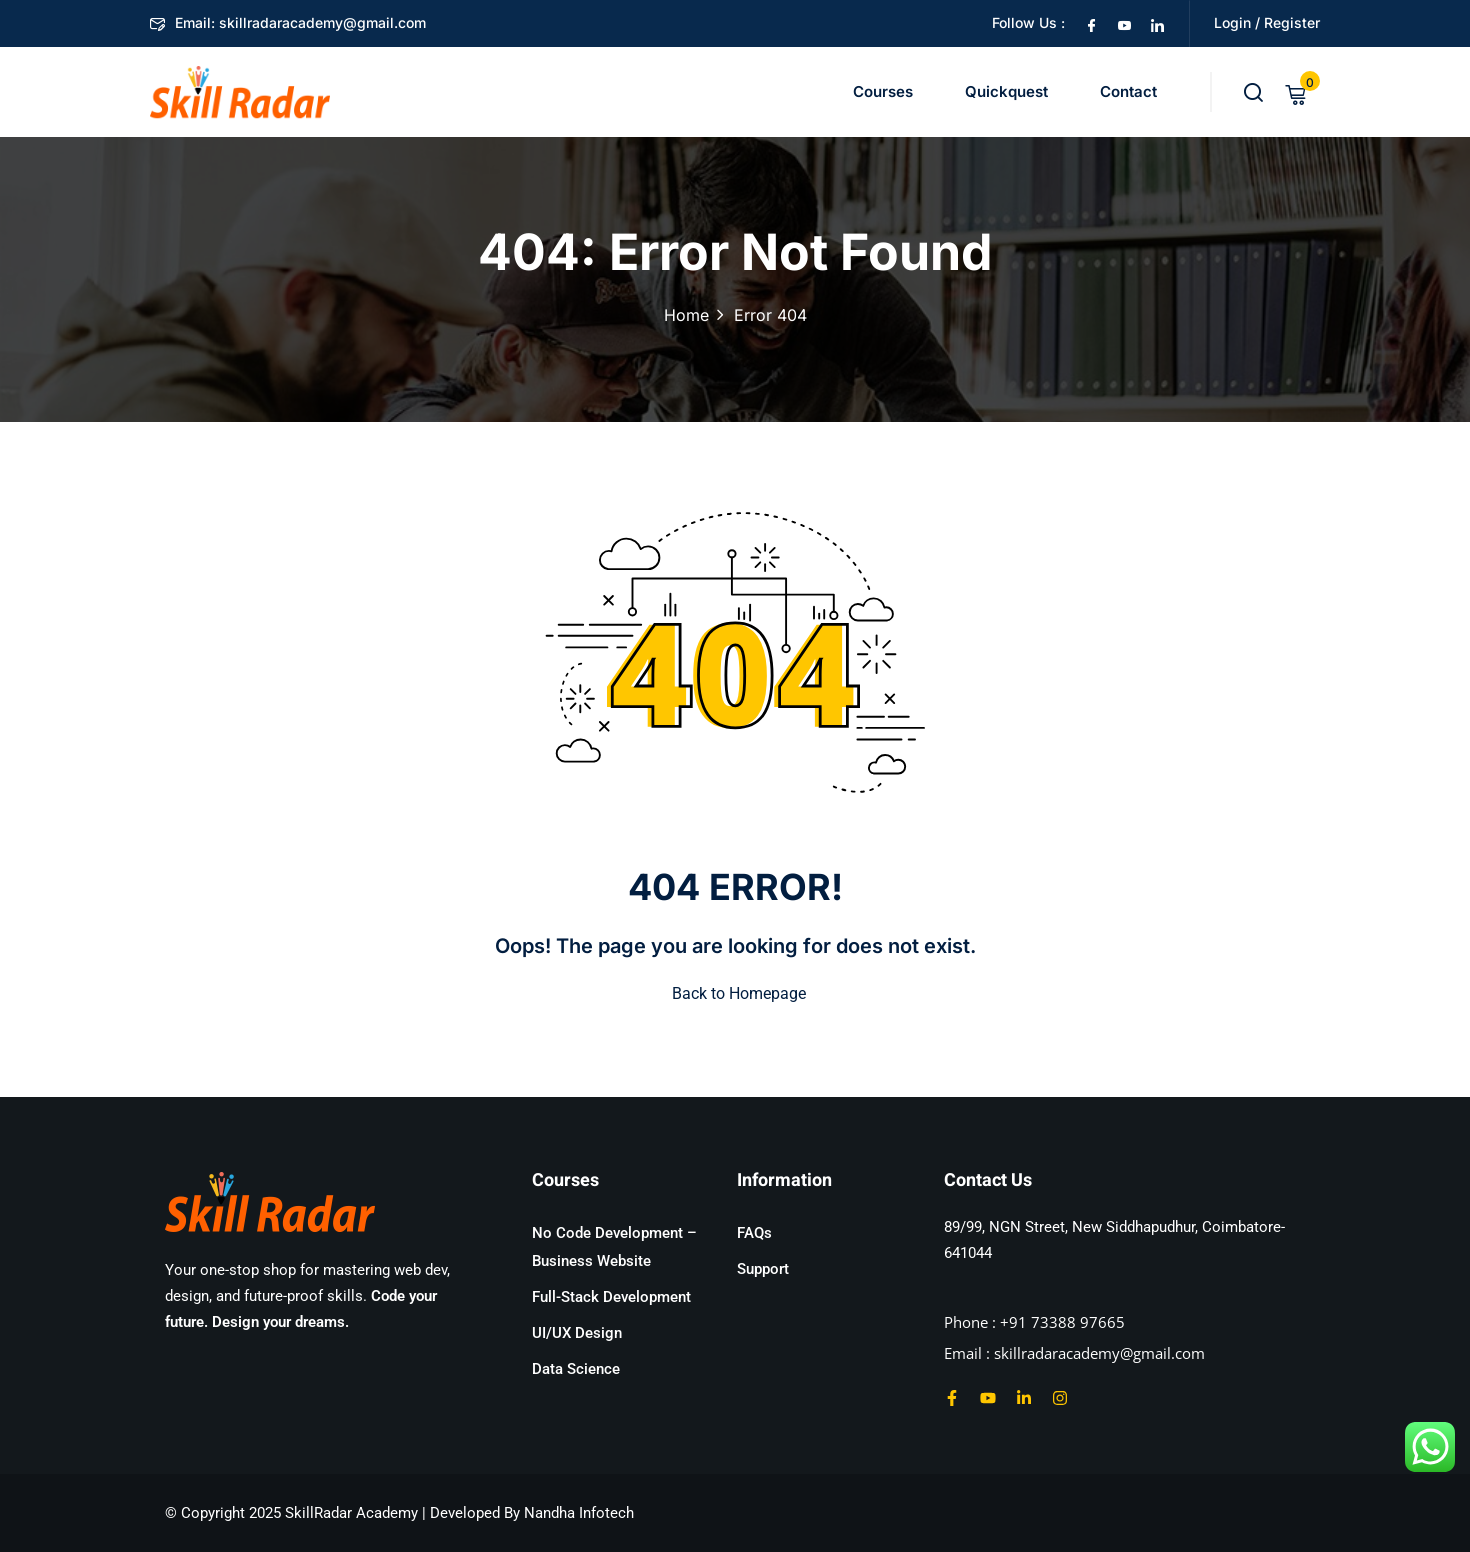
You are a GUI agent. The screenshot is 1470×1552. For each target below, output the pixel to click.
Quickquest (1006, 91)
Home (686, 315)
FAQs (754, 1233)
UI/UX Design (577, 1333)
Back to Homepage (735, 993)
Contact (1128, 91)
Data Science (576, 1369)
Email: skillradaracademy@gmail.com (288, 22)
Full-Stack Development (611, 1297)
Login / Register (1267, 22)
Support (763, 1269)
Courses (883, 91)
